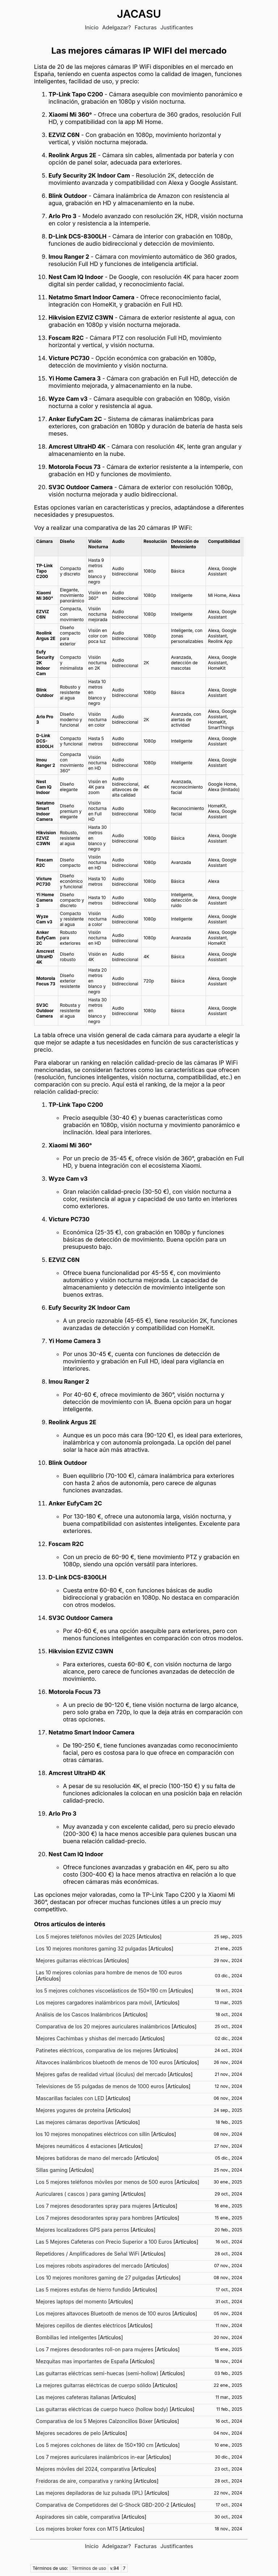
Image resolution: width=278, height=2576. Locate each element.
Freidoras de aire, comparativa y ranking (84, 2481)
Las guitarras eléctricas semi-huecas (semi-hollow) (97, 2373)
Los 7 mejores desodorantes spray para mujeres (93, 2206)
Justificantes (176, 27)
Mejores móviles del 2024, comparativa (83, 2469)
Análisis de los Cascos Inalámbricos (78, 2014)
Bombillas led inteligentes (66, 2337)
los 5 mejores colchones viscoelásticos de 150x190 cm (101, 1990)
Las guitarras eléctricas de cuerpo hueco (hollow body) (102, 2409)
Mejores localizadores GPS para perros (82, 2230)
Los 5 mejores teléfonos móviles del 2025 (85, 1936)
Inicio (91, 27)
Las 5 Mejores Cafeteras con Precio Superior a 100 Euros (104, 2242)
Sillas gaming (51, 2170)
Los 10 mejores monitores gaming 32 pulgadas (91, 1948)
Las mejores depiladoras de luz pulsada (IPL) (89, 2493)
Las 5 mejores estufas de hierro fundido (83, 2289)
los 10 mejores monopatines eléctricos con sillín (93, 2134)
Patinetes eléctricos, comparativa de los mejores (94, 2050)
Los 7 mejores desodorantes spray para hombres (94, 2218)
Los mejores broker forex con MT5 (77, 2529)
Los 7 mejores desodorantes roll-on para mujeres (94, 2349)
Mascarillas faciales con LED (70, 2098)
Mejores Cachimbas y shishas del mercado (87, 2038)
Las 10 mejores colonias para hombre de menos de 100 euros (109, 1972)
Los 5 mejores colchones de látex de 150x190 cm (94, 2445)
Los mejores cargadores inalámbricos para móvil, (94, 2002)
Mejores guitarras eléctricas (69, 1960)
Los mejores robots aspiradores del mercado (89, 2266)
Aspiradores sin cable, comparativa (78, 2517)
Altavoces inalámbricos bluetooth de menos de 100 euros (104, 2062)
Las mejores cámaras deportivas (75, 2122)
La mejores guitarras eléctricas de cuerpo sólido (93, 2385)
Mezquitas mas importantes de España (82, 2361)
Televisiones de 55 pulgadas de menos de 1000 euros (100, 2086)
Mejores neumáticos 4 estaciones (76, 2146)
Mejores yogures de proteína (70, 2110)
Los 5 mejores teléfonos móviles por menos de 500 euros (104, 2182)
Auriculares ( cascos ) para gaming (77, 2194)
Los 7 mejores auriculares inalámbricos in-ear (90, 2457)
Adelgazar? (116, 27)
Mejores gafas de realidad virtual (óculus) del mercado (101, 2074)
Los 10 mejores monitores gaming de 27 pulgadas (95, 2277)
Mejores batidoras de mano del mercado (84, 2158)
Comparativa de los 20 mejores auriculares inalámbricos (103, 2026)
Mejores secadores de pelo (68, 2433)
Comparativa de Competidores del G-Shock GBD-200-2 (102, 2505)
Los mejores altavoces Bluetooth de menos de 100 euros (103, 2313)
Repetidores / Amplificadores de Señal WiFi (87, 2254)
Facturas (146, 27)
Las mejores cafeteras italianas (73, 2397)
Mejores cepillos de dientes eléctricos (81, 2325)
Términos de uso (89, 2568)
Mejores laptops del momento (71, 2301)
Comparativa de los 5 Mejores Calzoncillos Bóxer (94, 2421)
